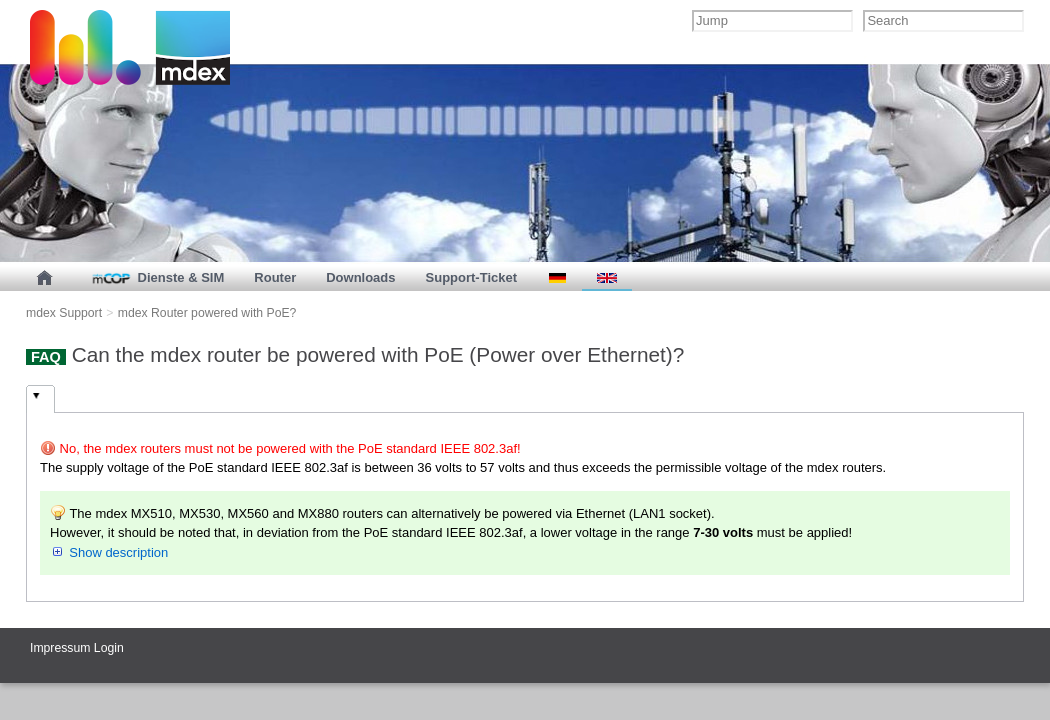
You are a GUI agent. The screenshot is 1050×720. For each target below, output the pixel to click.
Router (275, 277)
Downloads (360, 277)
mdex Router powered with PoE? (207, 313)
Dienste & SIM (156, 277)
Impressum (60, 648)
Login (109, 648)
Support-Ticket (472, 277)
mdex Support (64, 313)
